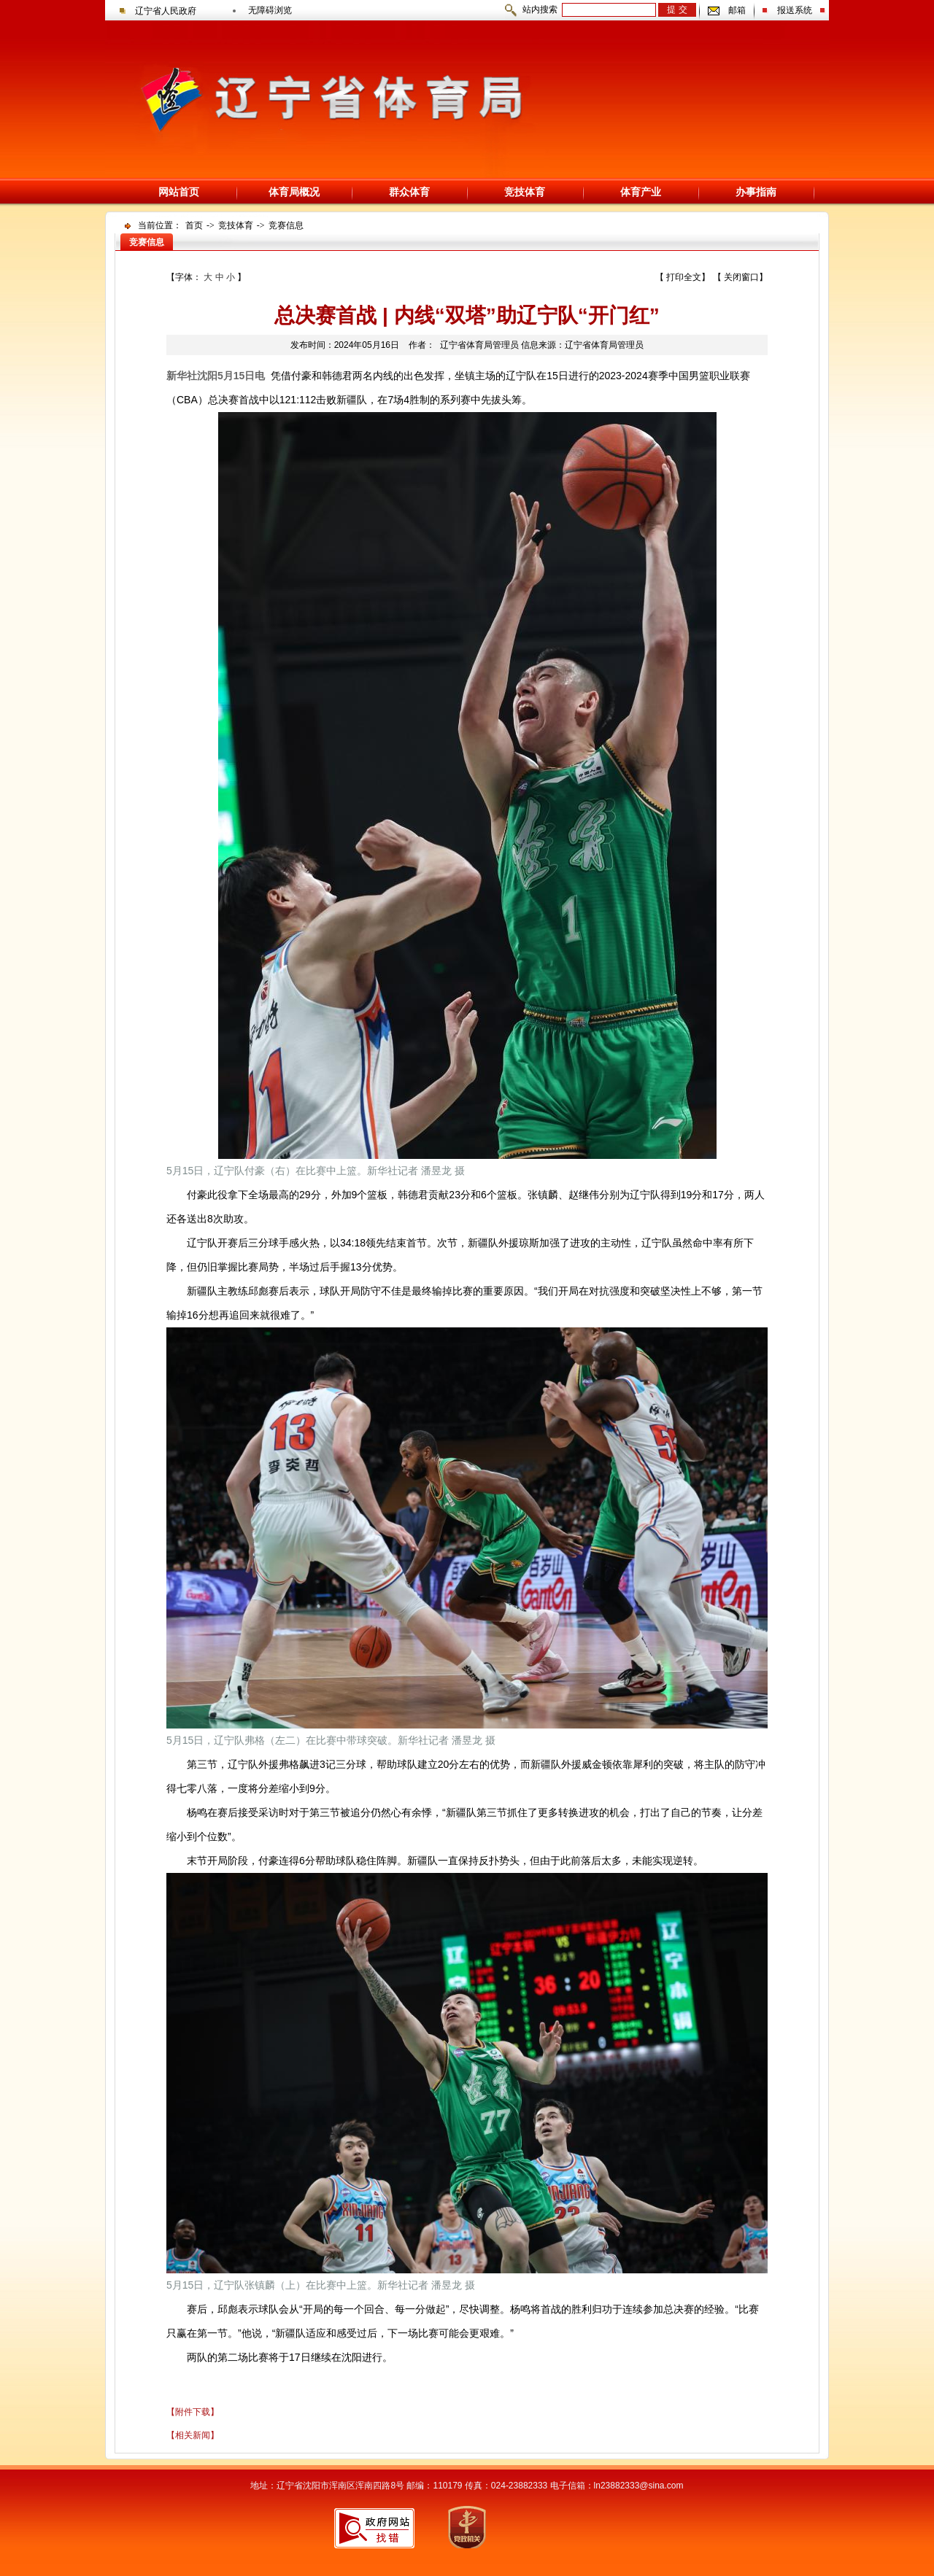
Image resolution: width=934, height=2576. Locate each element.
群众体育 (409, 192)
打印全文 (683, 277)
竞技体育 (524, 192)
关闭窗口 (741, 277)
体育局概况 (294, 192)
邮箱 (737, 10)
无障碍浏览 (270, 10)
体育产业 (640, 192)
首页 (194, 225)
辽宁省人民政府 (165, 11)
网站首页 (178, 192)
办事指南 (756, 192)
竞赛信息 (286, 225)
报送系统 (794, 10)
